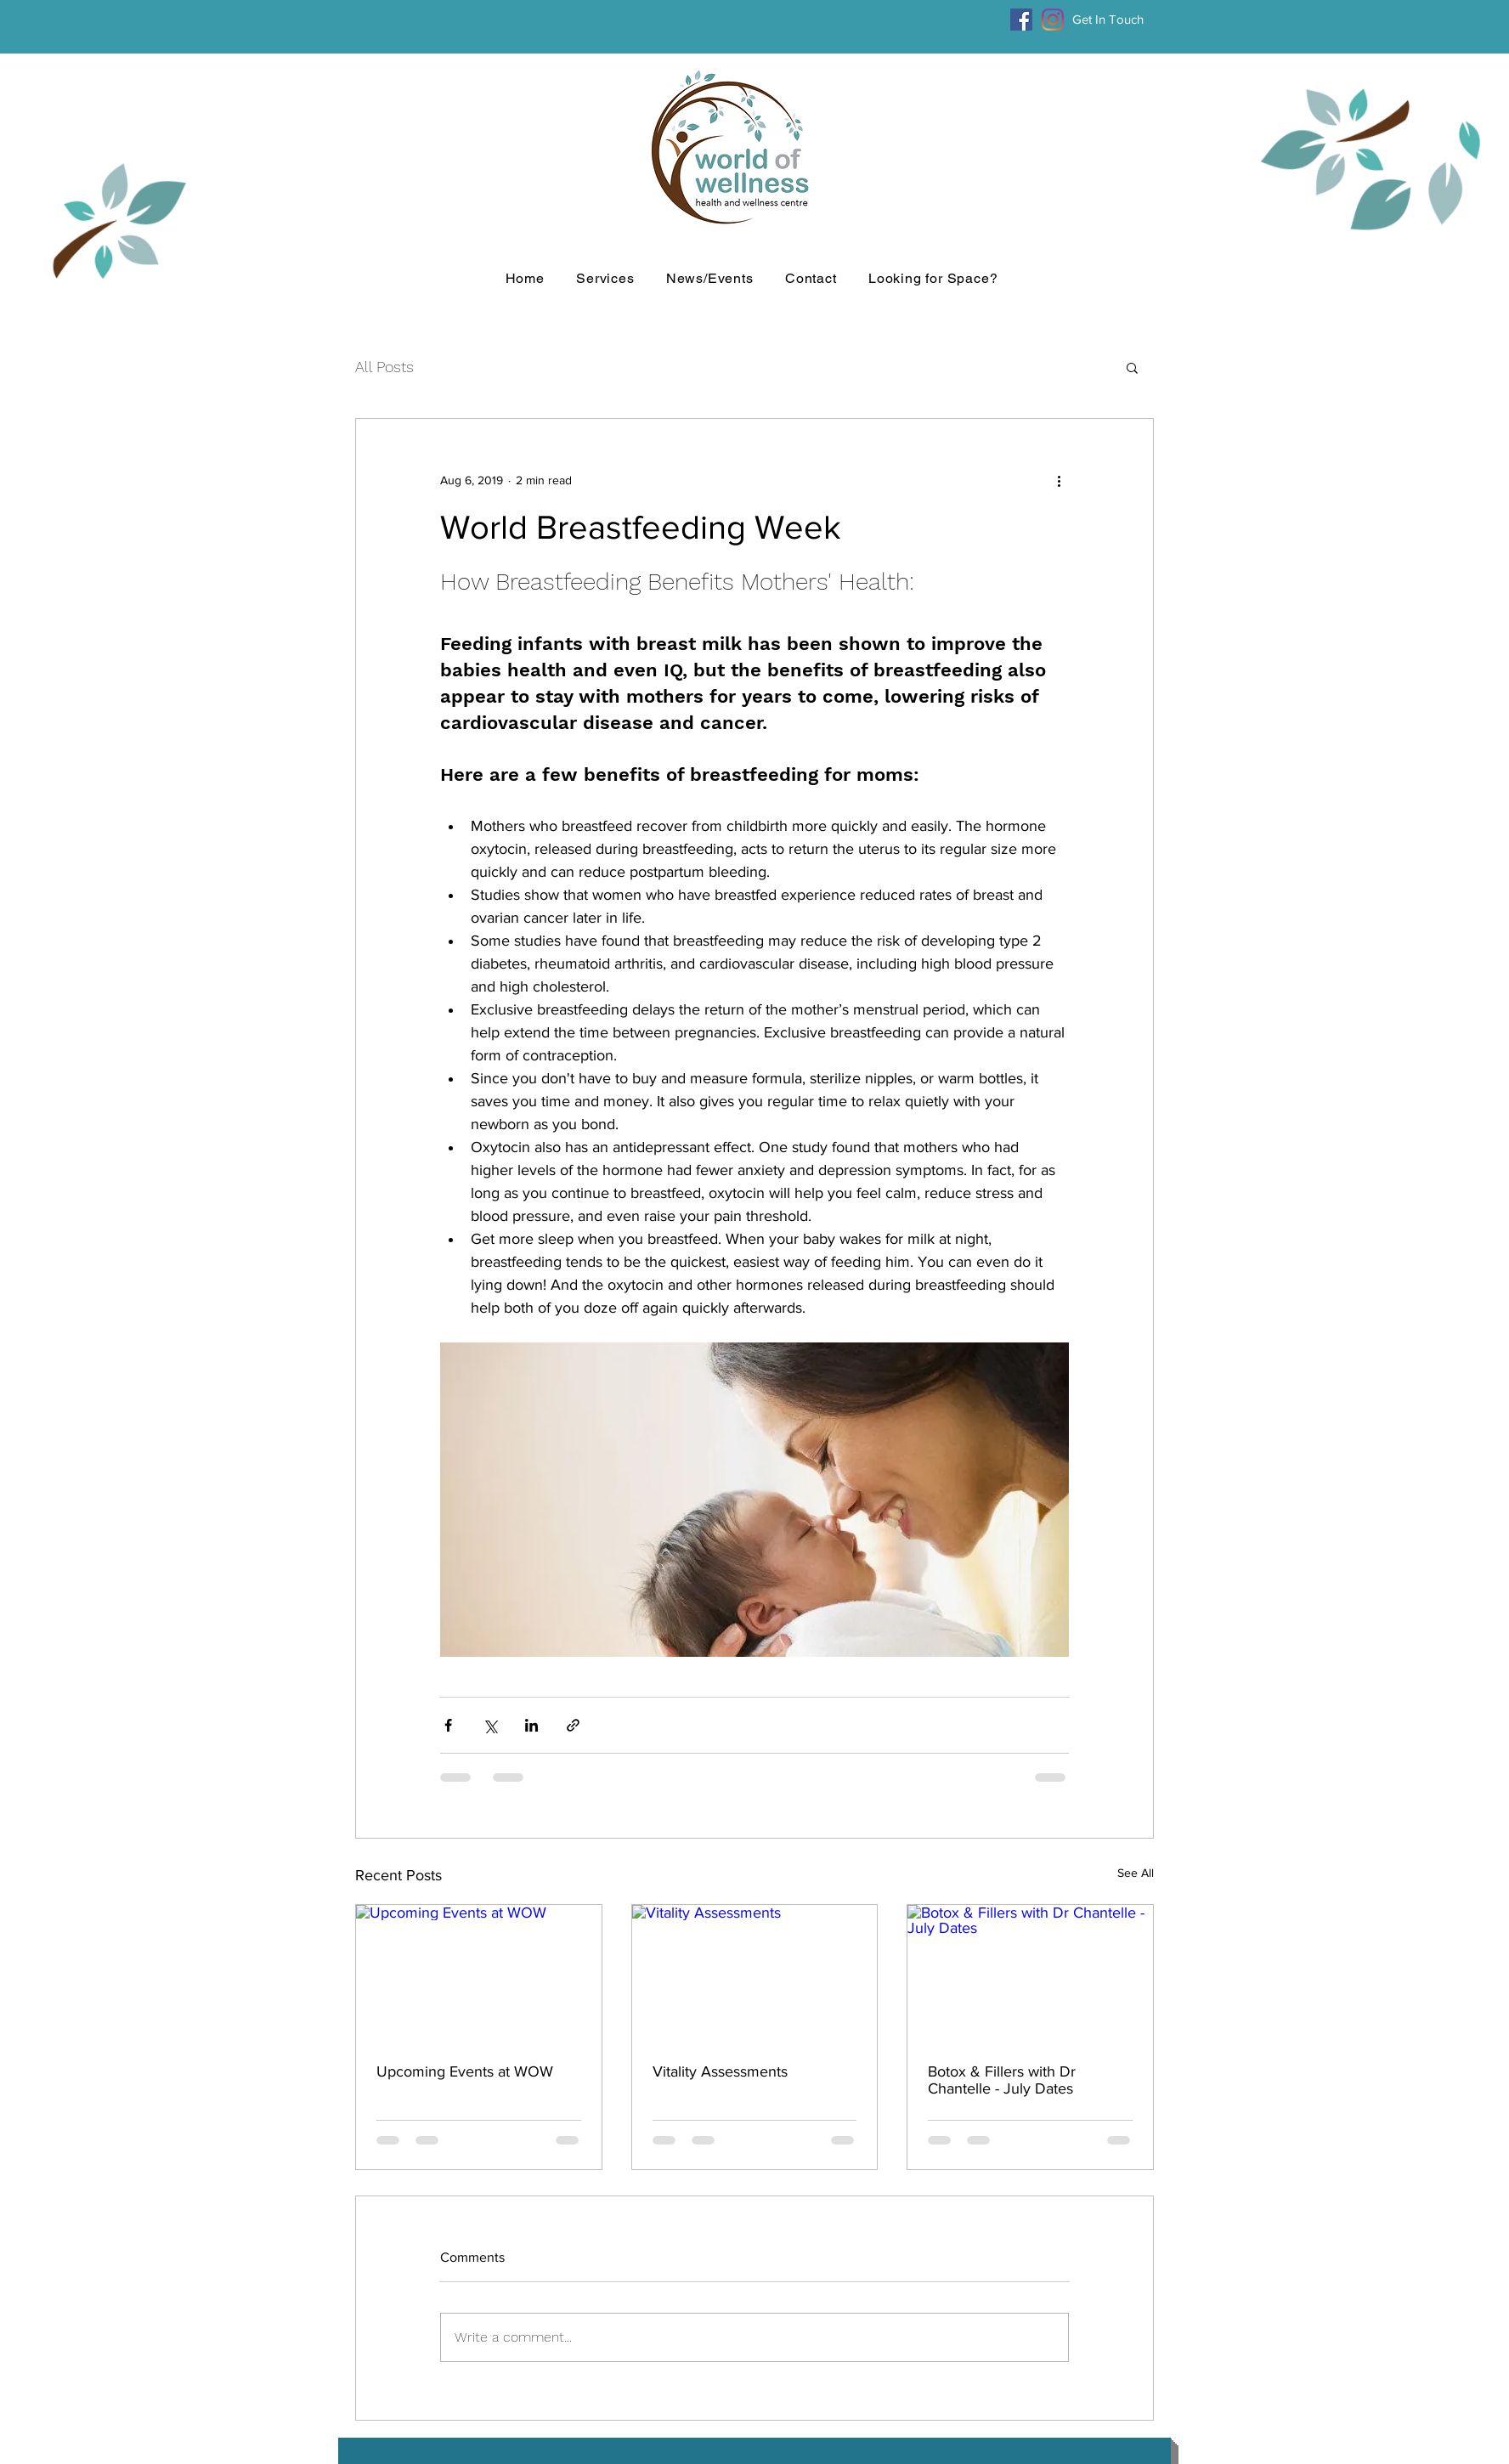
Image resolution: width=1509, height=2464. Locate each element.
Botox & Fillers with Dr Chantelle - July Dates (1002, 2080)
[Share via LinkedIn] (531, 1725)
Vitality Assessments (720, 2071)
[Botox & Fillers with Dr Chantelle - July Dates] (1030, 1974)
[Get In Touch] (1107, 20)
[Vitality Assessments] (755, 1974)
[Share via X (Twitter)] (490, 1725)
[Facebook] (1021, 19)
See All (1135, 1872)
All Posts (384, 367)
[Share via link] (573, 1725)
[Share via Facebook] (448, 1725)
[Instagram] (1053, 19)
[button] (1132, 367)
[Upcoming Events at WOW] (479, 1974)
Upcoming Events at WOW (464, 2071)
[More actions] (1058, 480)
